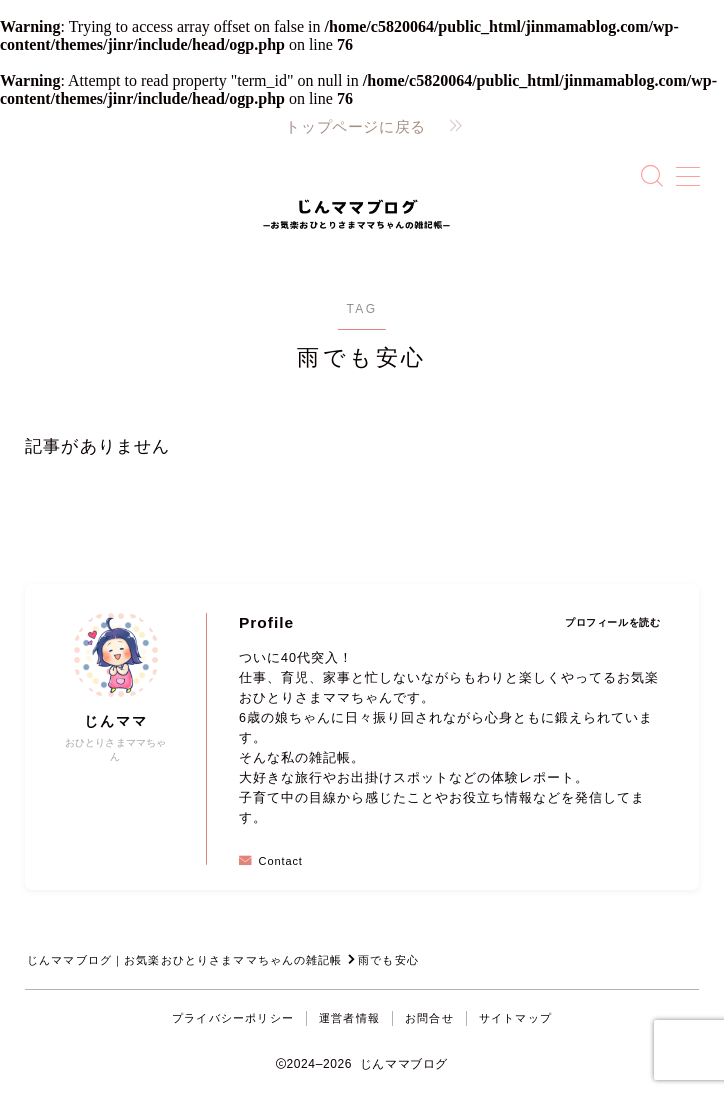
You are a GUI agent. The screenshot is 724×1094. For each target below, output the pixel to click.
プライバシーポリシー (233, 1018)
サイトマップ (515, 1018)
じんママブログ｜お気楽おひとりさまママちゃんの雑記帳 (185, 960)
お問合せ (429, 1018)
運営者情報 (349, 1018)
